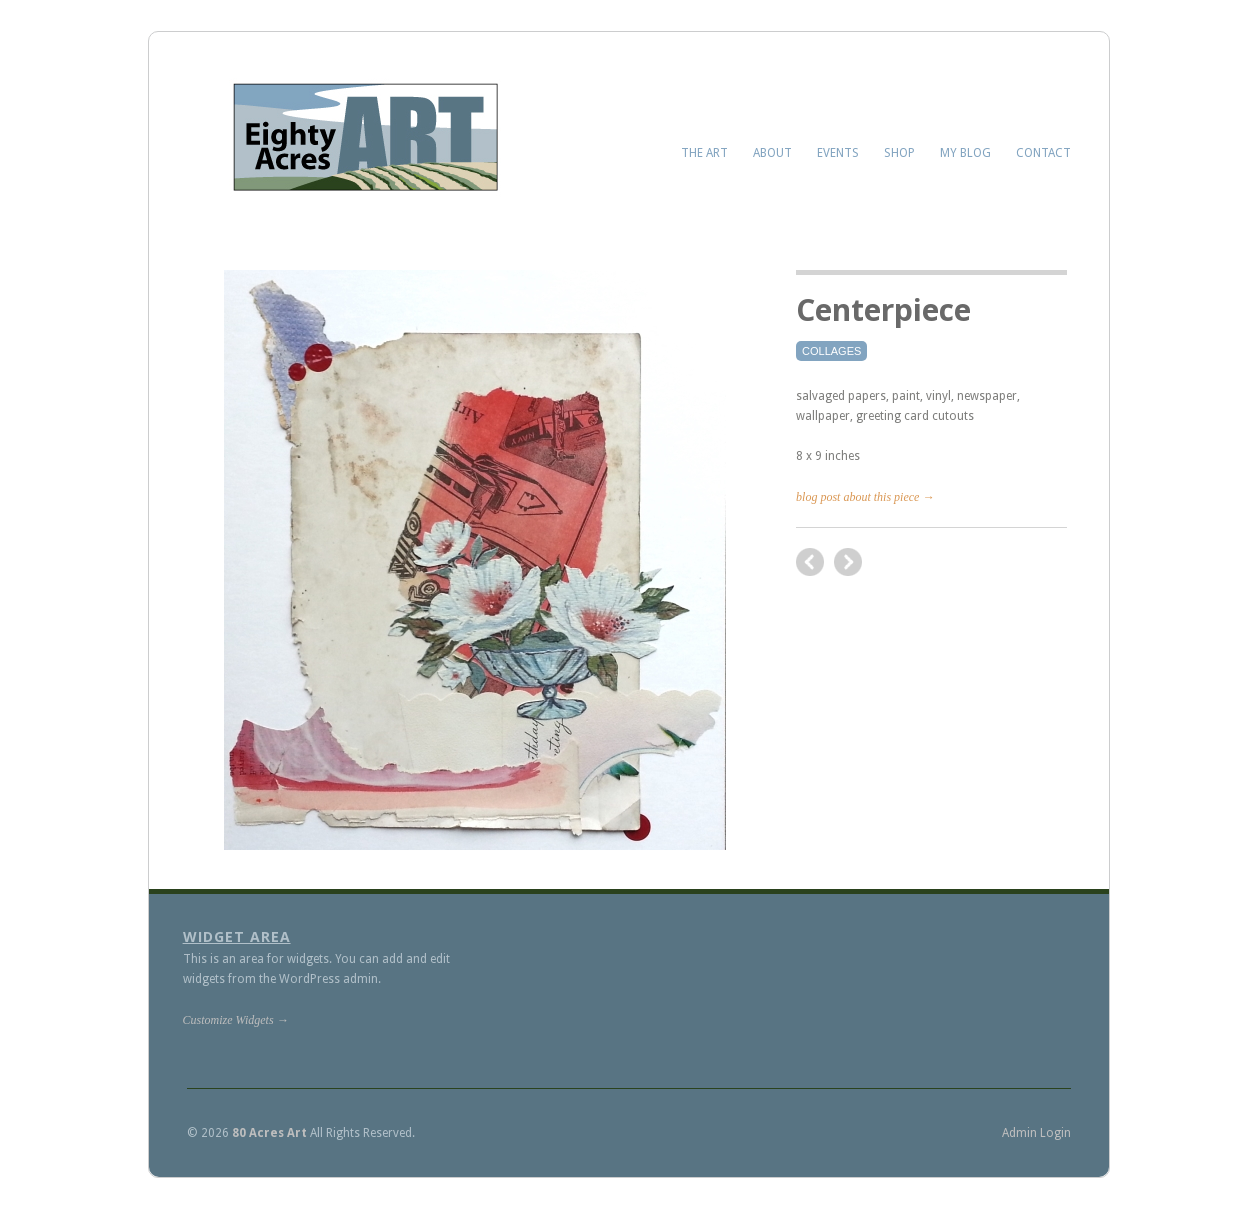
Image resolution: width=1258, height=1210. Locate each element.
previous (848, 562)
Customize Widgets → (236, 1020)
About (772, 153)
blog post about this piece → (865, 497)
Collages (831, 351)
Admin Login (1036, 1133)
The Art (704, 153)
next (810, 562)
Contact (1043, 153)
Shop (899, 153)
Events (838, 153)
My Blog (965, 153)
